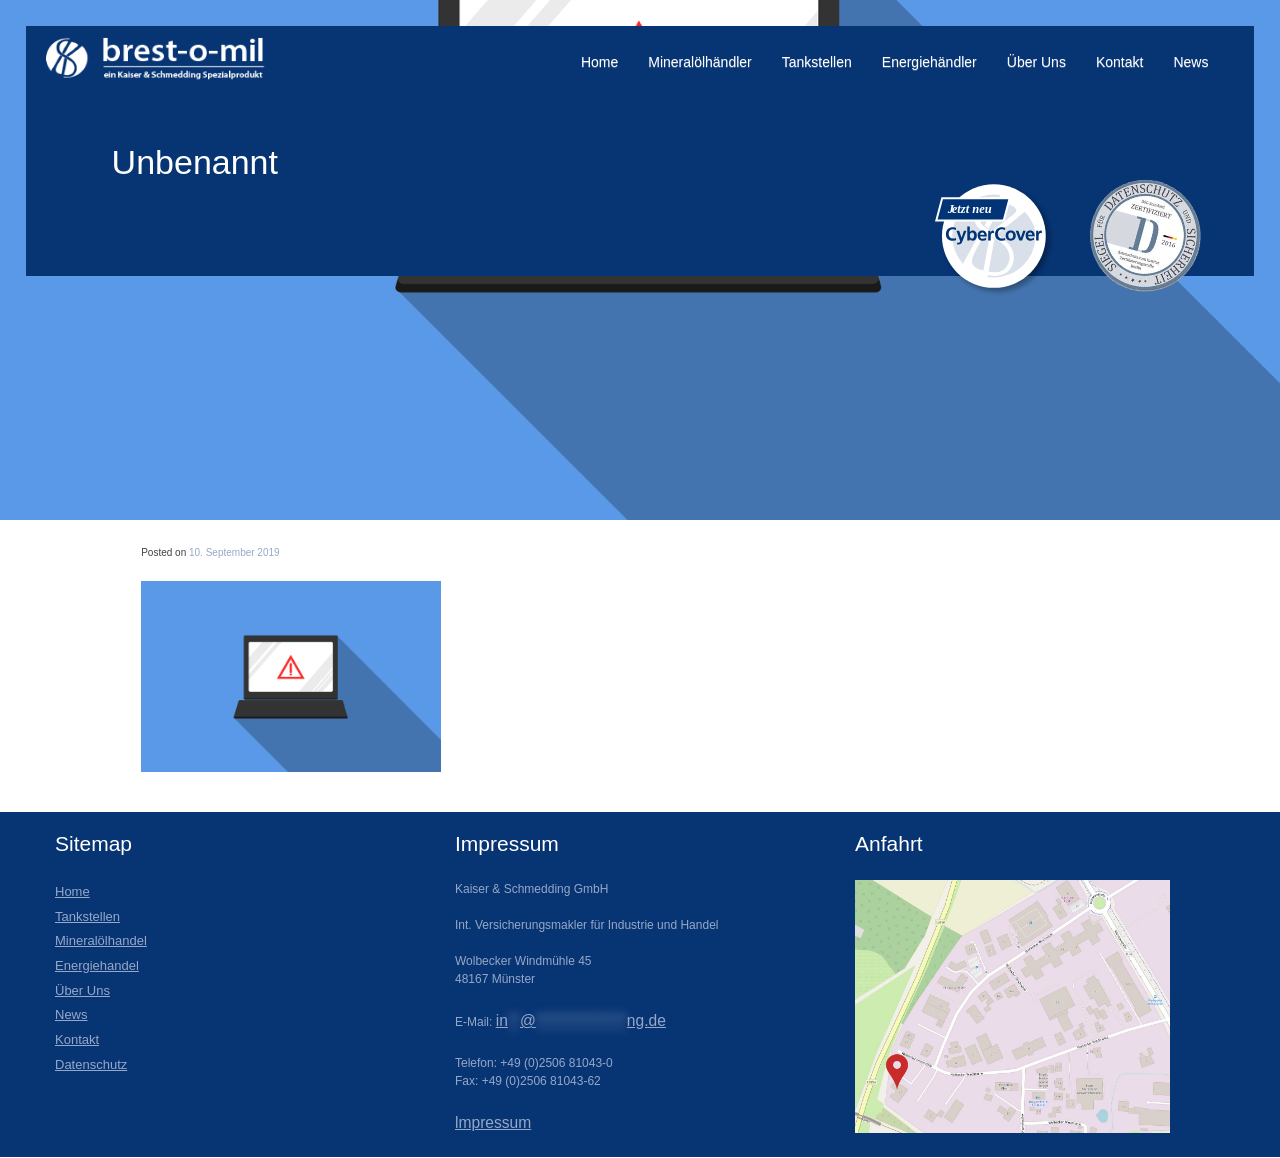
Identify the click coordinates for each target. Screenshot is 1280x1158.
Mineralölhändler (700, 62)
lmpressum (493, 1122)
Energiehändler (929, 62)
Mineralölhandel (101, 940)
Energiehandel (97, 965)
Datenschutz (91, 1064)
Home (599, 62)
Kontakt (1119, 62)
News (1190, 62)
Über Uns (1036, 62)
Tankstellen (817, 62)
